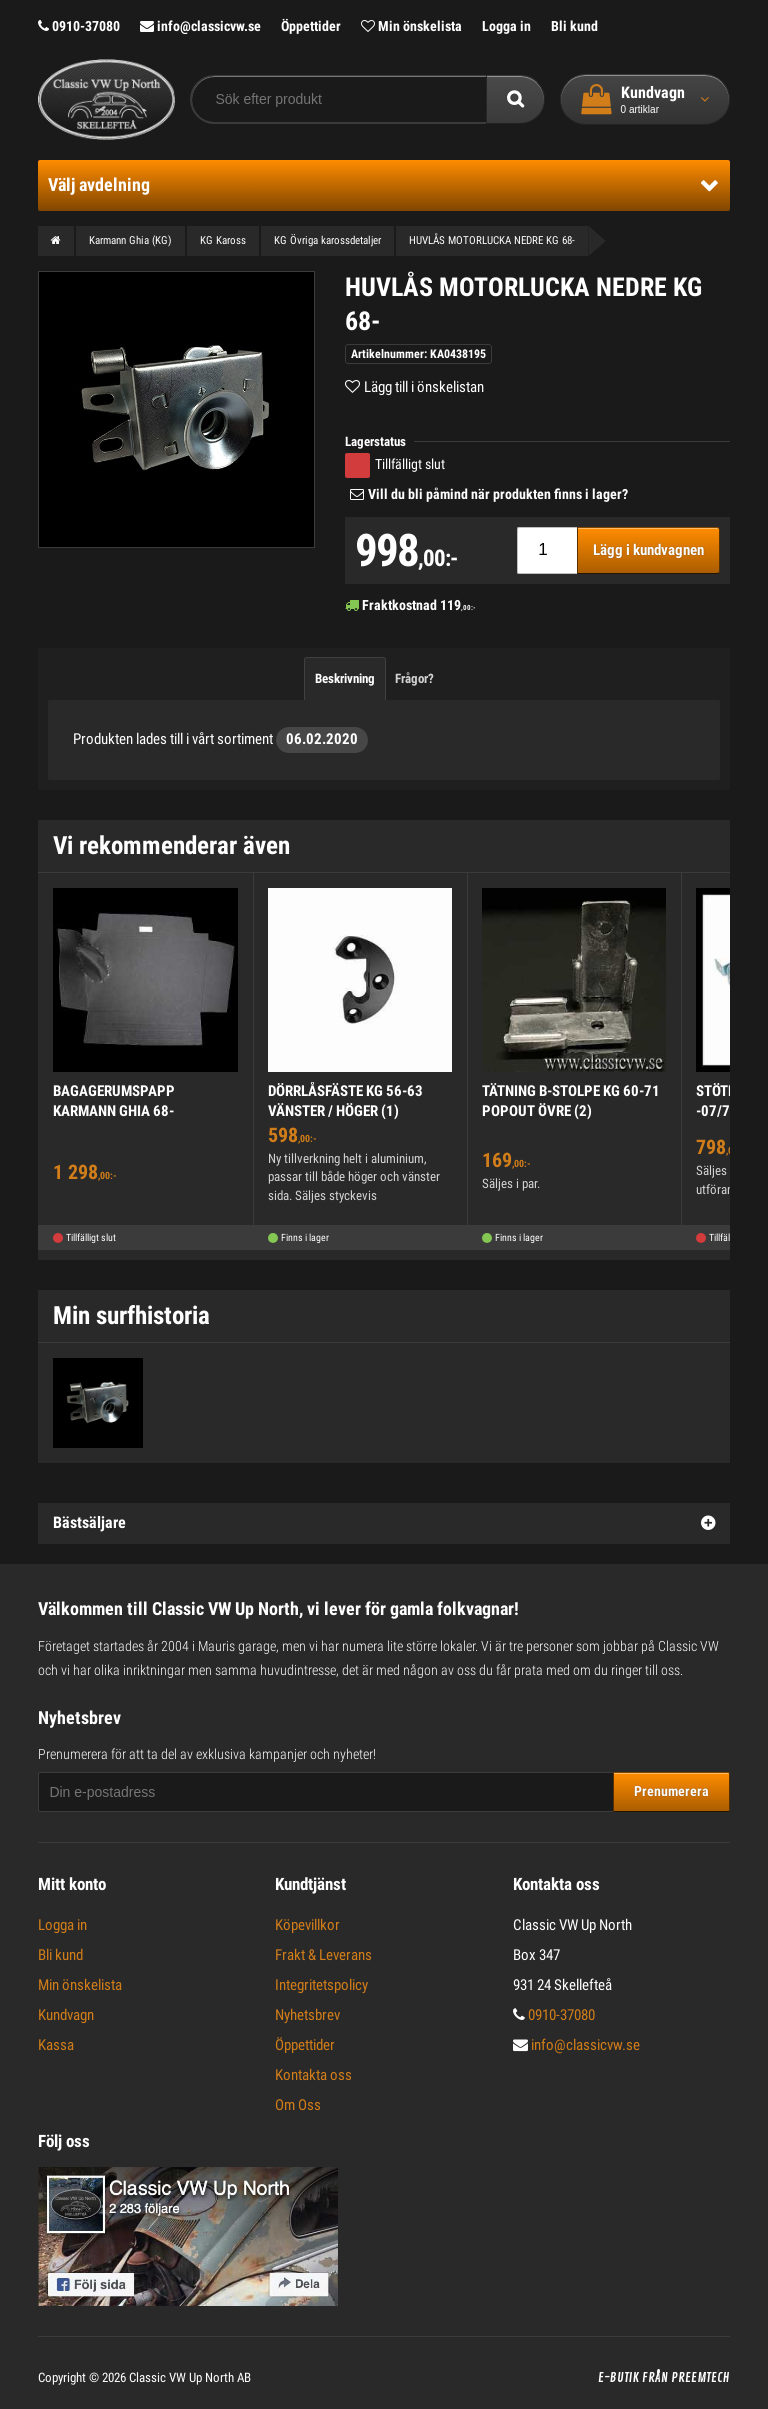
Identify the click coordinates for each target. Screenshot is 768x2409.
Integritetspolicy (321, 1985)
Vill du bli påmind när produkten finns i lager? (498, 494)
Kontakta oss (313, 2075)
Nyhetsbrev (307, 2015)
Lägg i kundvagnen (648, 550)
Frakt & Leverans (323, 1955)
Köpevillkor (307, 1925)
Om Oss (298, 2105)
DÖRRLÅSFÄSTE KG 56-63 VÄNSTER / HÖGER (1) (345, 1101)
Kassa (56, 2045)
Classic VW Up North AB (190, 2377)
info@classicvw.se (200, 26)
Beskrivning (345, 678)
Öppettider (311, 26)
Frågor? (414, 678)
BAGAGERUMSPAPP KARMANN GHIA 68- (114, 1101)
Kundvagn (66, 2015)
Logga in (506, 26)
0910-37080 (79, 26)
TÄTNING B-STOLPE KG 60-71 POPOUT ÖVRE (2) (571, 1101)
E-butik (618, 2378)
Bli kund (574, 26)
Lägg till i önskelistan (424, 387)
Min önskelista (411, 26)
